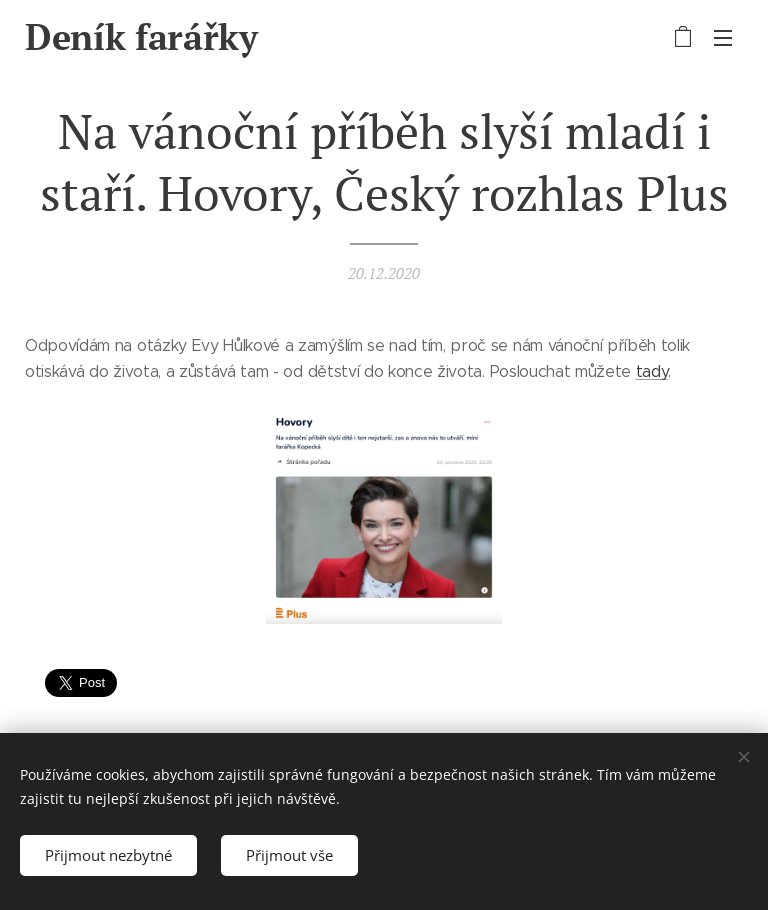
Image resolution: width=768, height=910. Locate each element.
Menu (723, 38)
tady (652, 371)
